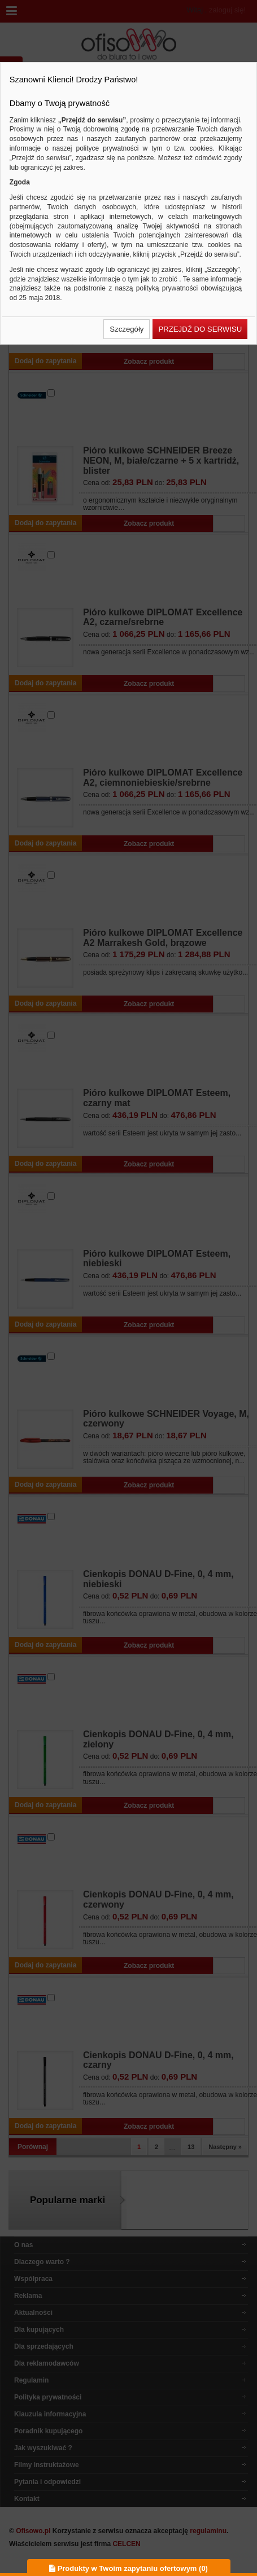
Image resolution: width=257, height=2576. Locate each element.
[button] (126, 329)
